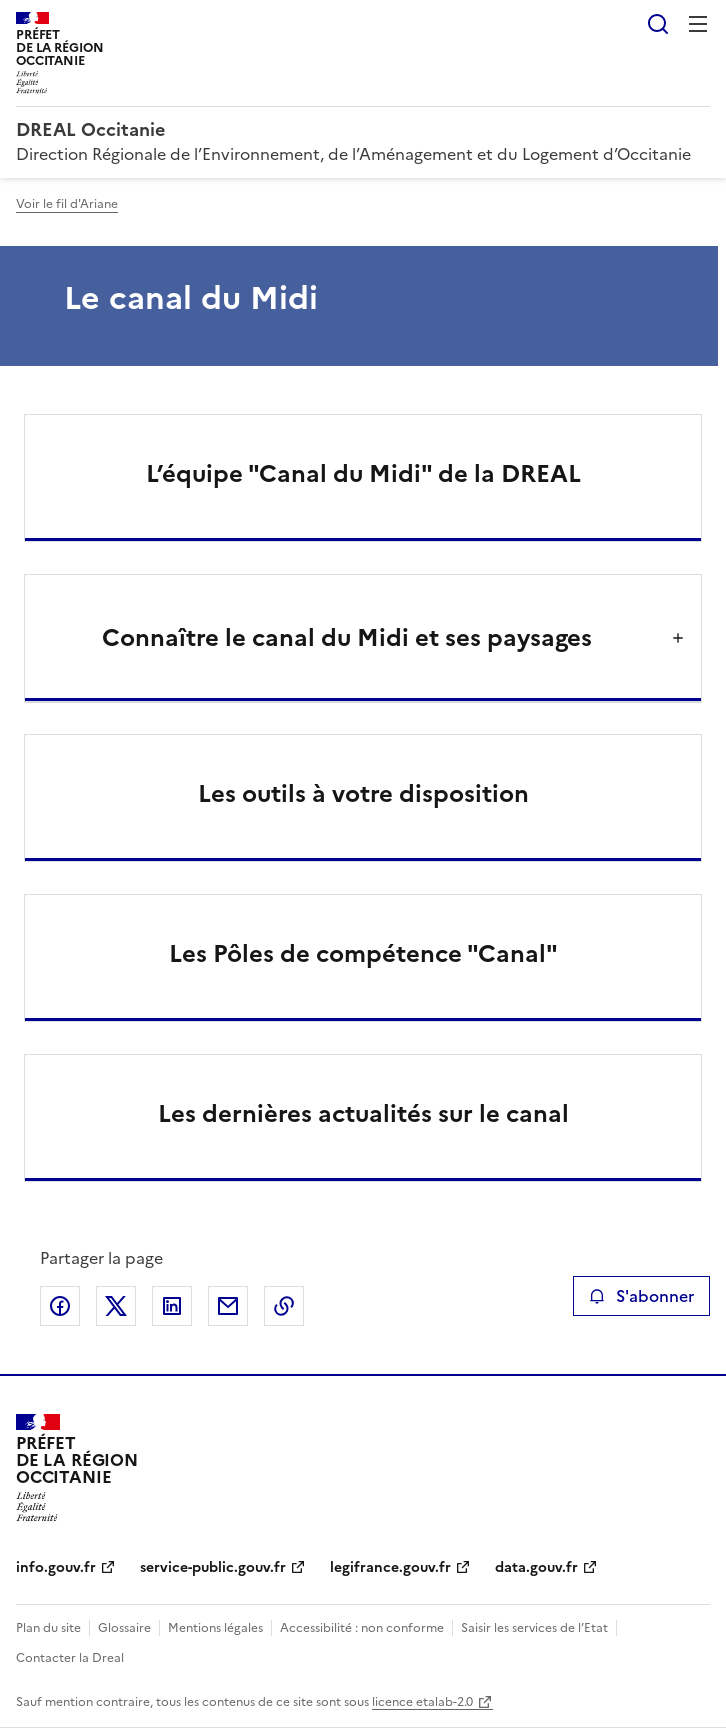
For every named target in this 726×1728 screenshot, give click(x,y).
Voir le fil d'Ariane (67, 204)
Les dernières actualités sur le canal (363, 1114)
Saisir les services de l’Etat (534, 1628)
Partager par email (228, 1306)
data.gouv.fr (536, 1567)
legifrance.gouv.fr (390, 1567)
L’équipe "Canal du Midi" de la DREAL (363, 474)
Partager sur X (116, 1306)
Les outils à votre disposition (363, 794)
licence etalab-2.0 (422, 1702)
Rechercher (658, 24)
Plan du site (48, 1628)
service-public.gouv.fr (213, 1567)
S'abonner (641, 1296)
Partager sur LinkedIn (172, 1306)
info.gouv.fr (56, 1567)
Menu (698, 24)
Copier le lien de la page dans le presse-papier (284, 1306)
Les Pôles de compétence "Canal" (363, 954)
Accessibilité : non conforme (362, 1628)
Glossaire (124, 1628)
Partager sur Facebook (60, 1306)
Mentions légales (215, 1628)
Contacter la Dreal (70, 1658)
